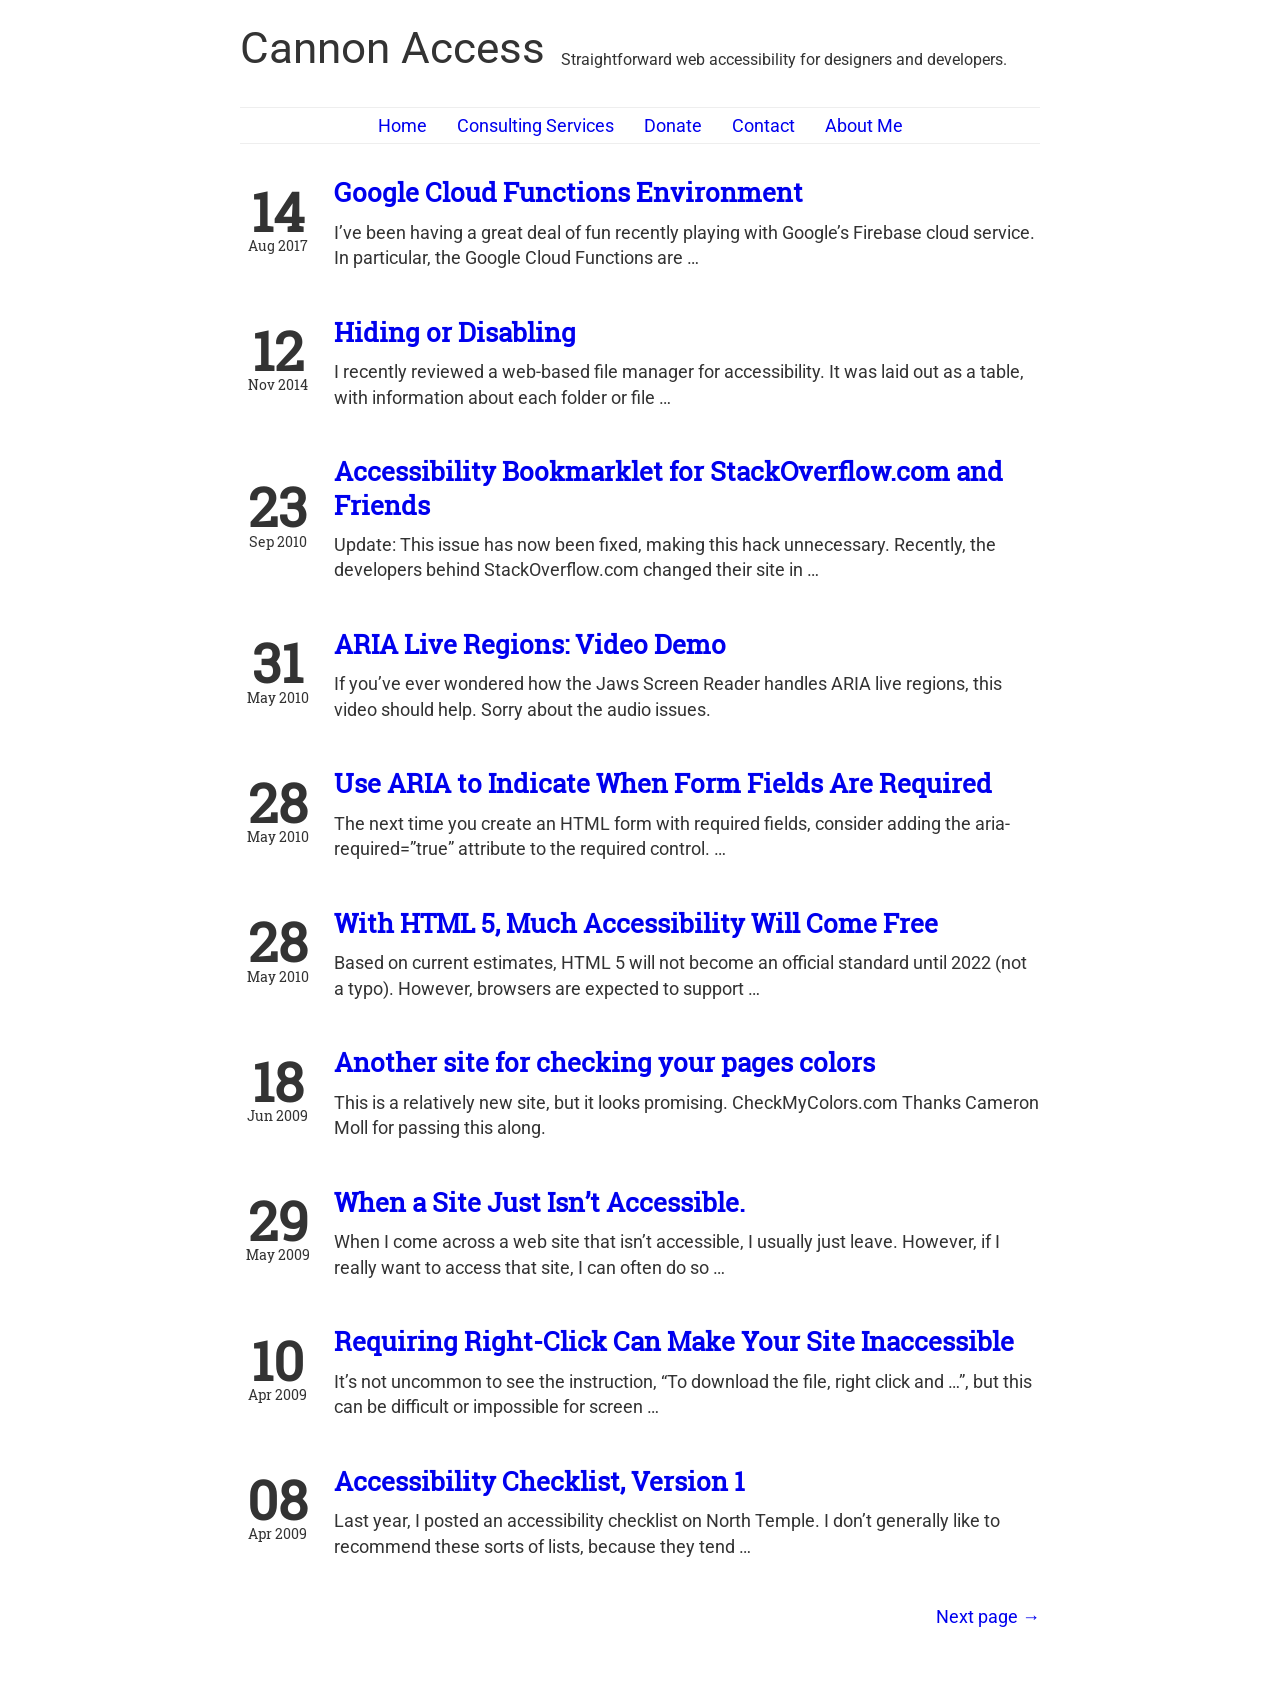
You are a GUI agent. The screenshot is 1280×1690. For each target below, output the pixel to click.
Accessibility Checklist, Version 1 (539, 1481)
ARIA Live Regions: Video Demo (530, 644)
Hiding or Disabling (455, 332)
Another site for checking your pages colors (604, 1062)
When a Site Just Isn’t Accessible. (539, 1202)
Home (402, 125)
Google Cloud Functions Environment (568, 192)
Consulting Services (535, 125)
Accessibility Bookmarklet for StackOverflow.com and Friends (668, 487)
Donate (673, 125)
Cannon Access (392, 48)
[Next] (988, 1616)
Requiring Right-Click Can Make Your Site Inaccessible (674, 1341)
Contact (763, 125)
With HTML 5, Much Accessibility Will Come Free (636, 923)
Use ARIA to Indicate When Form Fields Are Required (663, 783)
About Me (864, 125)
